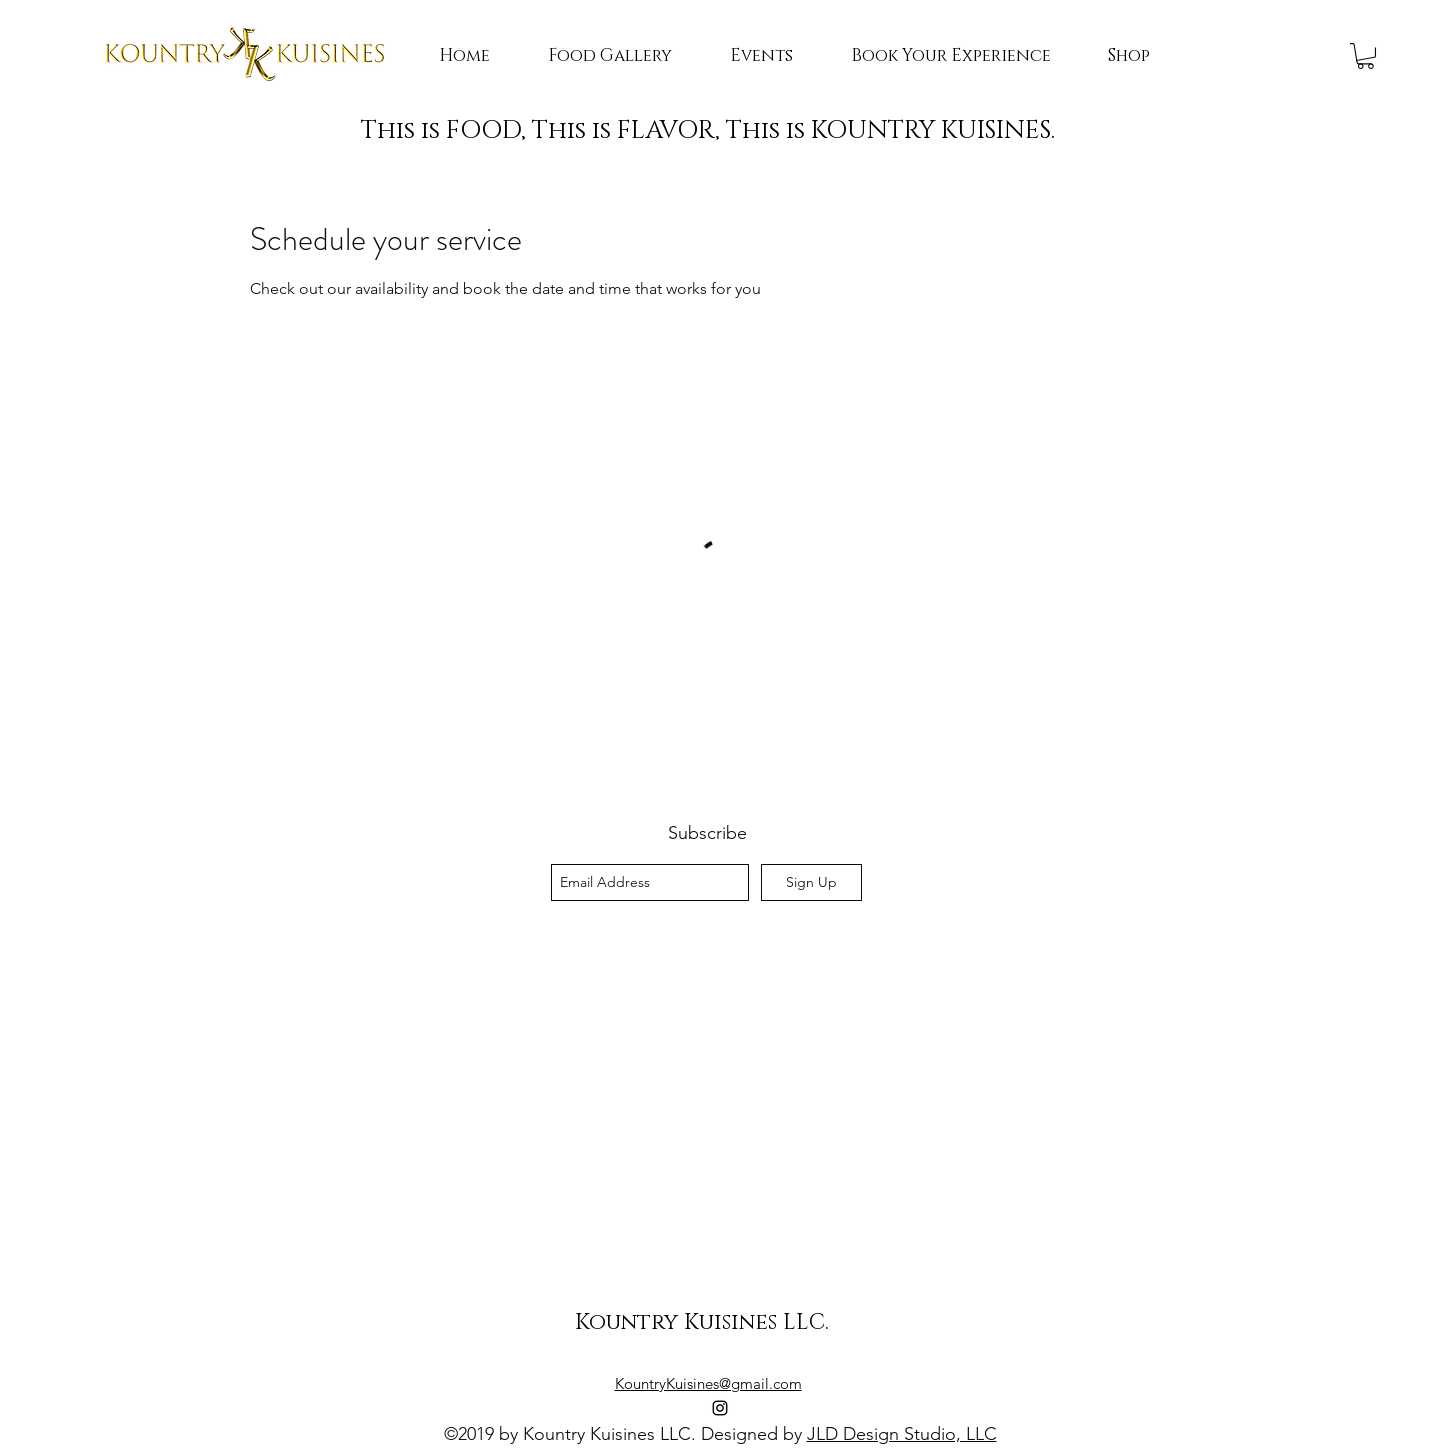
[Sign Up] (811, 882)
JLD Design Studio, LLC (902, 1434)
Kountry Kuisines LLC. (702, 1322)
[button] (1365, 56)
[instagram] (720, 1408)
